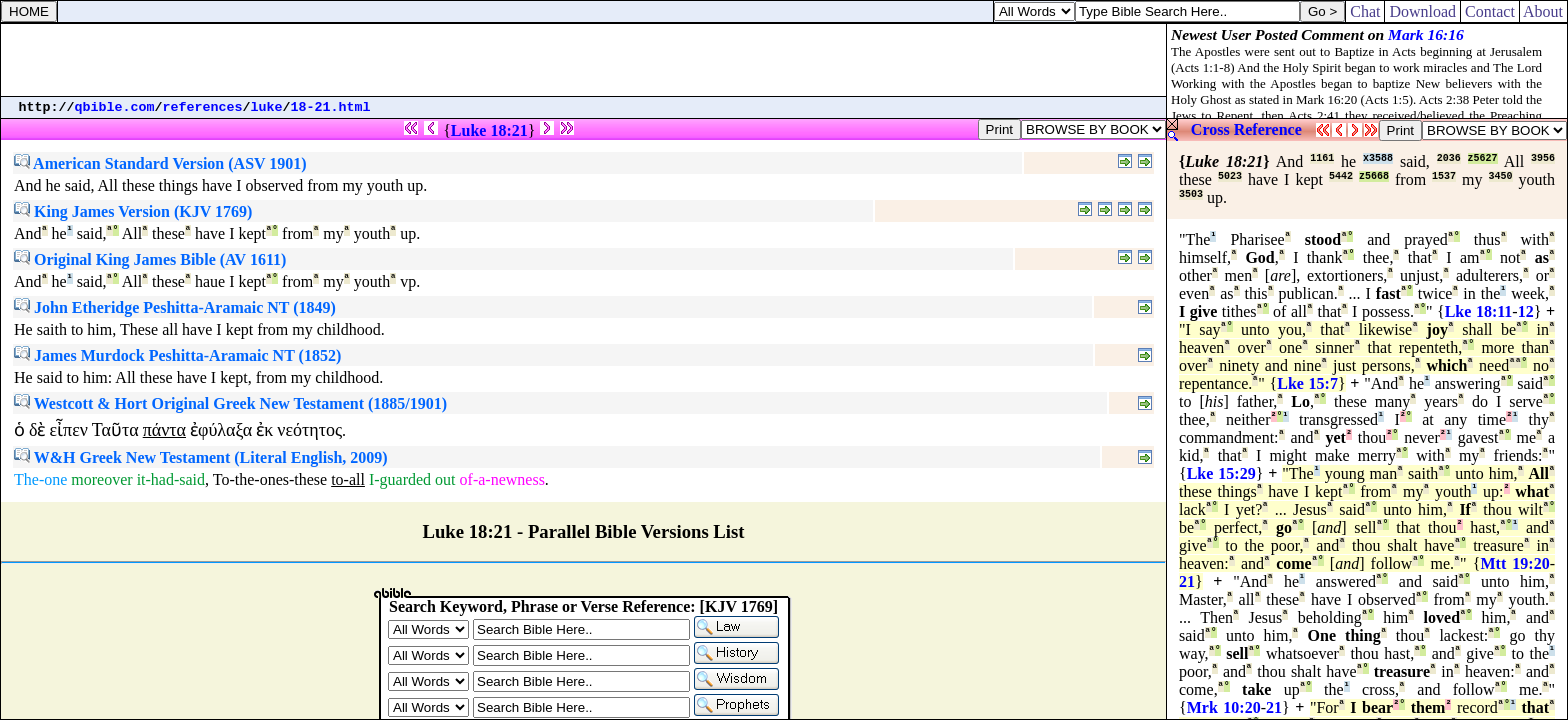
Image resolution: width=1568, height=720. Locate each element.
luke (267, 107)
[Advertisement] (584, 60)
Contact (1490, 11)
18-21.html (331, 107)
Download (1422, 11)
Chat (1365, 11)
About (1543, 11)
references (203, 107)
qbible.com (115, 107)
